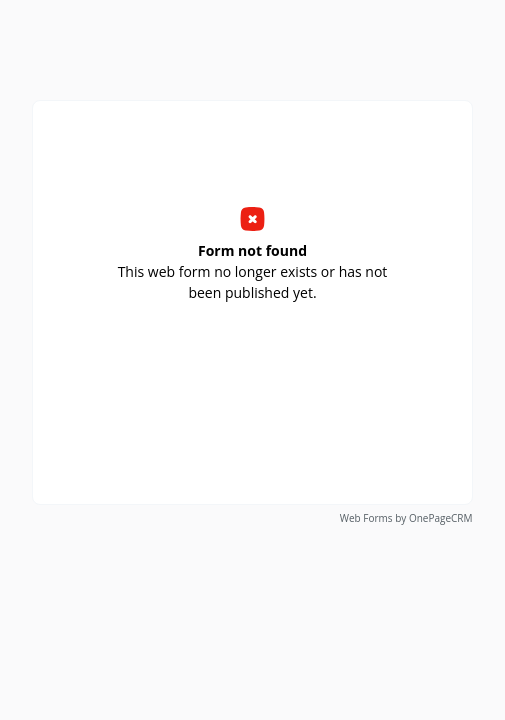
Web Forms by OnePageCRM (406, 518)
